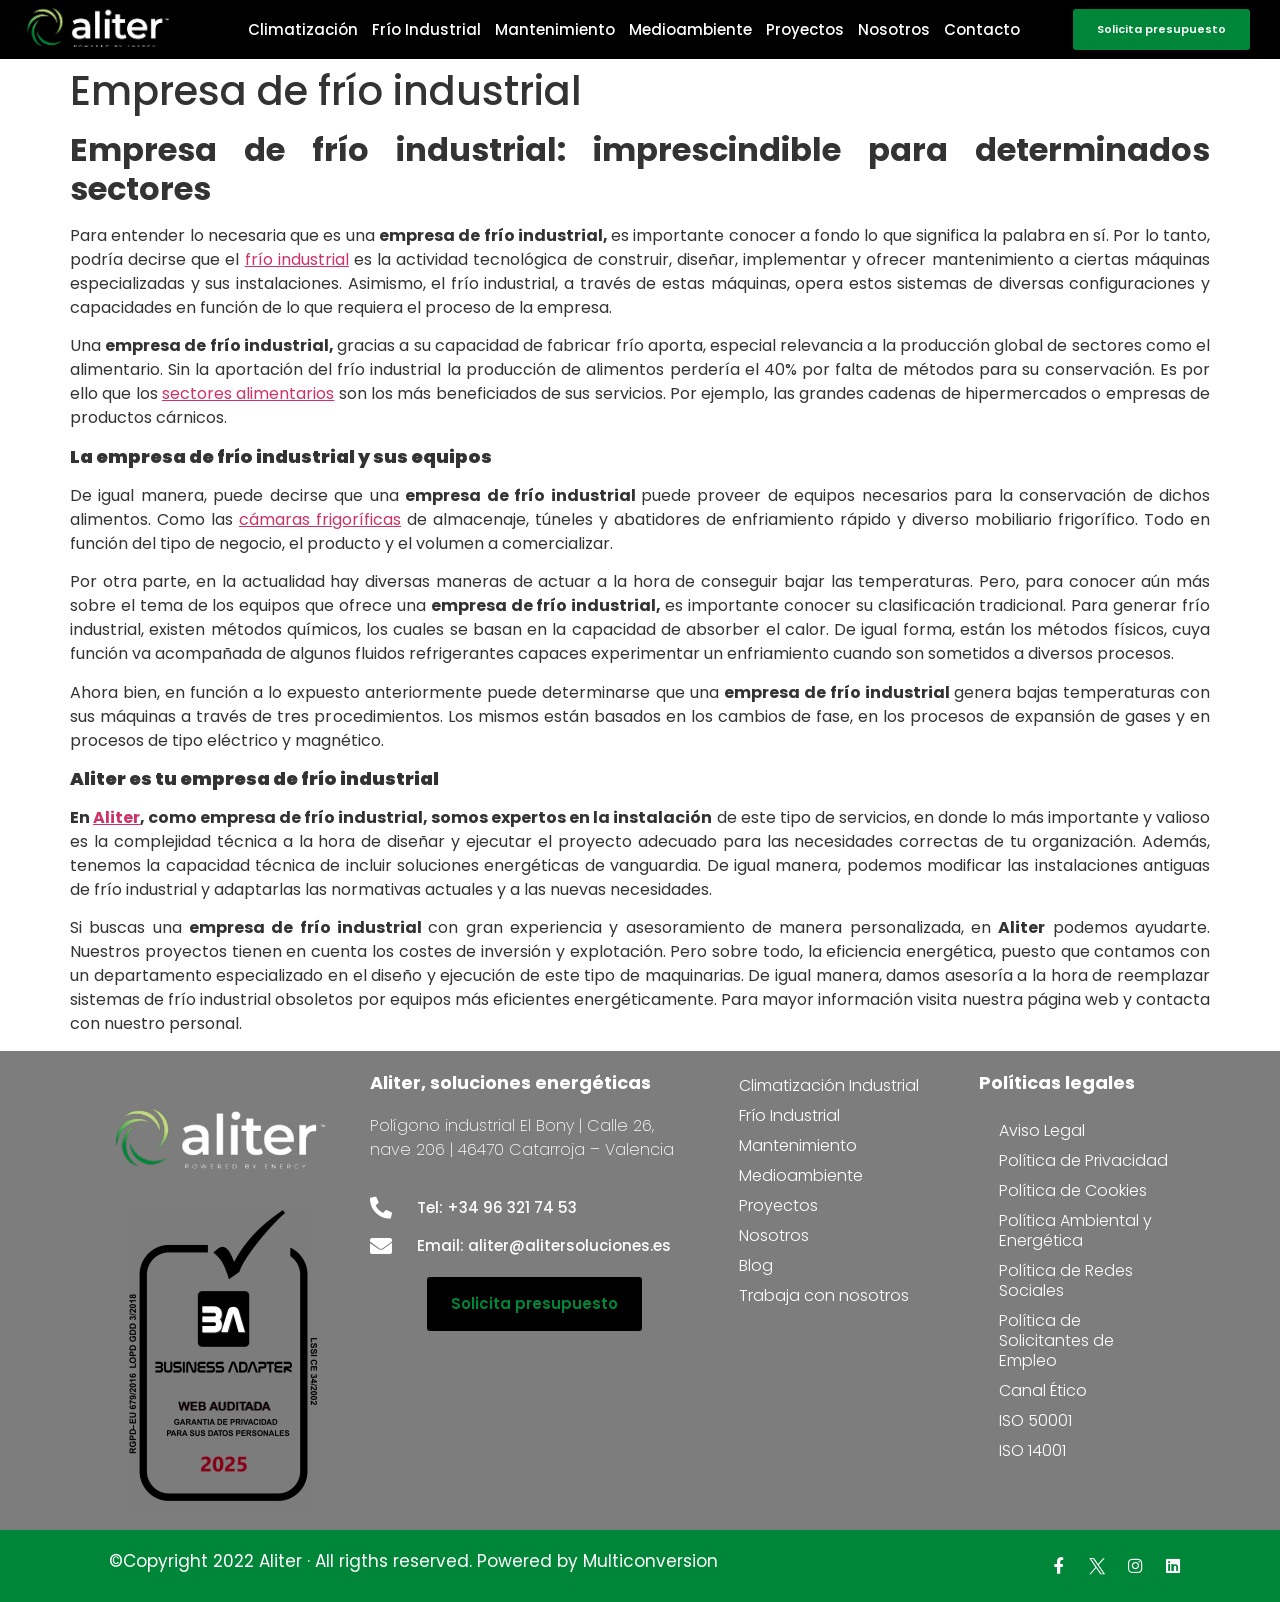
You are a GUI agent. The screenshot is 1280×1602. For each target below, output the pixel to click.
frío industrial (297, 259)
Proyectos (805, 29)
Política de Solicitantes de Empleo (1056, 1340)
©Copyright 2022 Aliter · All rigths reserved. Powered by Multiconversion (413, 1561)
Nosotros (894, 29)
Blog (756, 1265)
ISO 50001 (1035, 1420)
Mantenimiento (555, 29)
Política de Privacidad (1083, 1160)
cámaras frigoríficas (320, 519)
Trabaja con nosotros (824, 1295)
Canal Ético (1043, 1390)
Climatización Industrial (829, 1085)
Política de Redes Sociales (1066, 1280)
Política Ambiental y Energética (1075, 1230)
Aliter (116, 817)
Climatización (303, 29)
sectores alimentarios (248, 393)
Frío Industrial (426, 29)
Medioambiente (690, 29)
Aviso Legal (1042, 1130)
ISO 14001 (1032, 1450)
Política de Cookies (1073, 1190)
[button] (1161, 29)
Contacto (982, 29)
